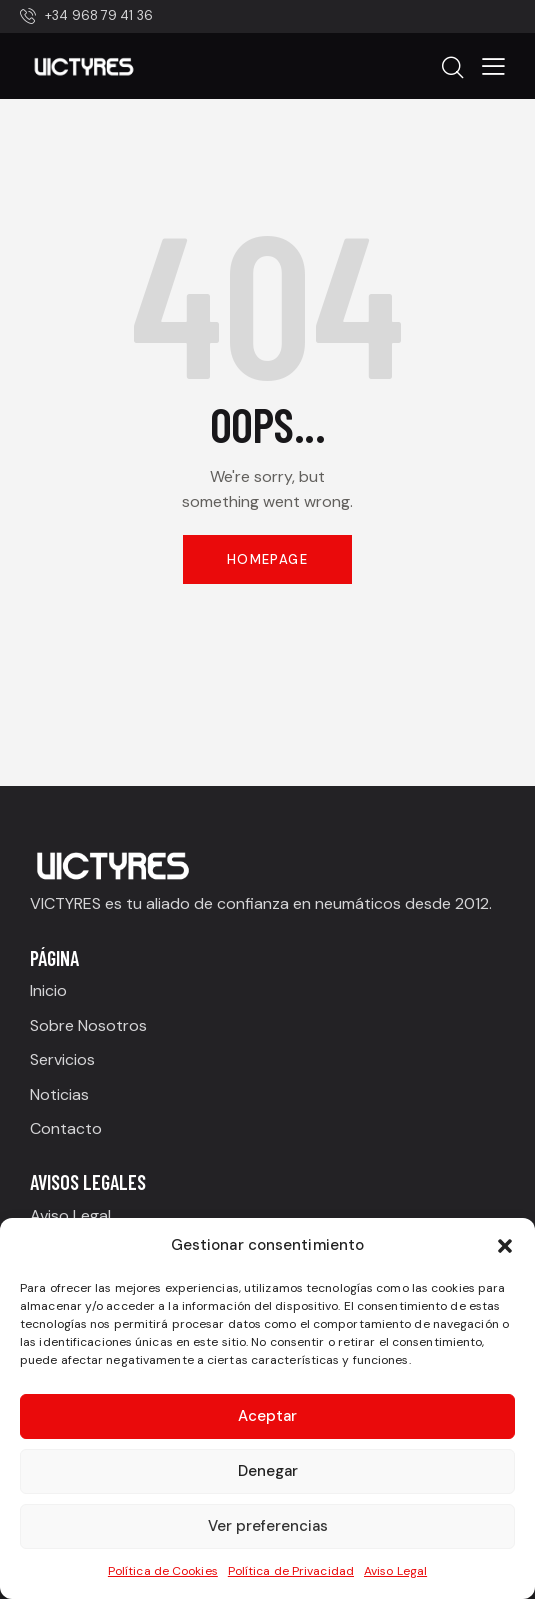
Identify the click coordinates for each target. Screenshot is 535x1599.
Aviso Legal (395, 1571)
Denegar (268, 1471)
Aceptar (267, 1416)
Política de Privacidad (291, 1571)
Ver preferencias (268, 1526)
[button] (505, 1246)
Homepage (267, 559)
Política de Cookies (163, 1571)
